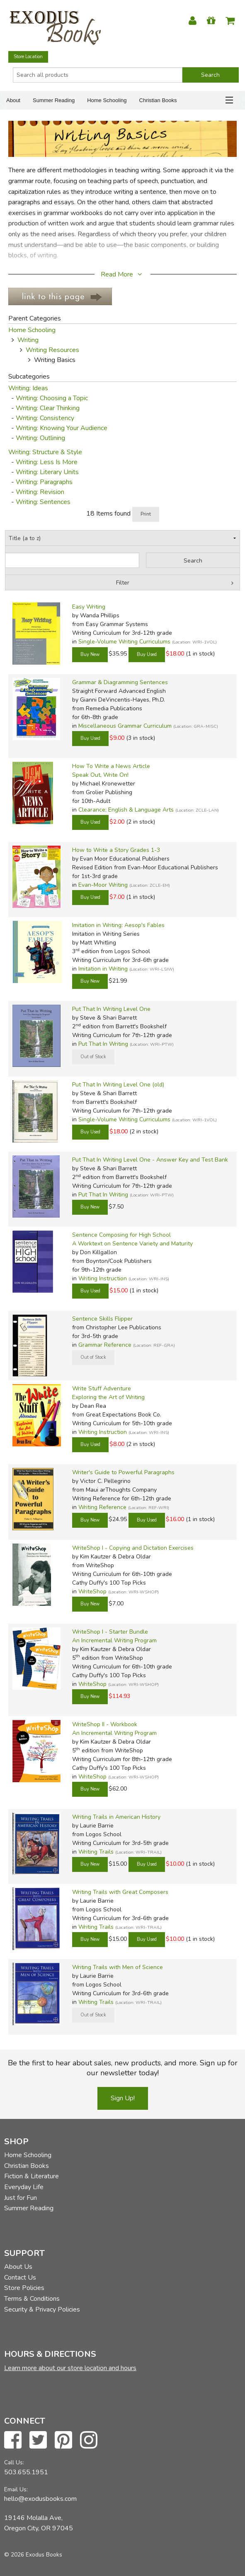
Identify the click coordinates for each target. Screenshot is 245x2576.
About (13, 100)
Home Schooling (106, 100)
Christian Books (158, 100)
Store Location (28, 57)
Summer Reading (54, 100)
